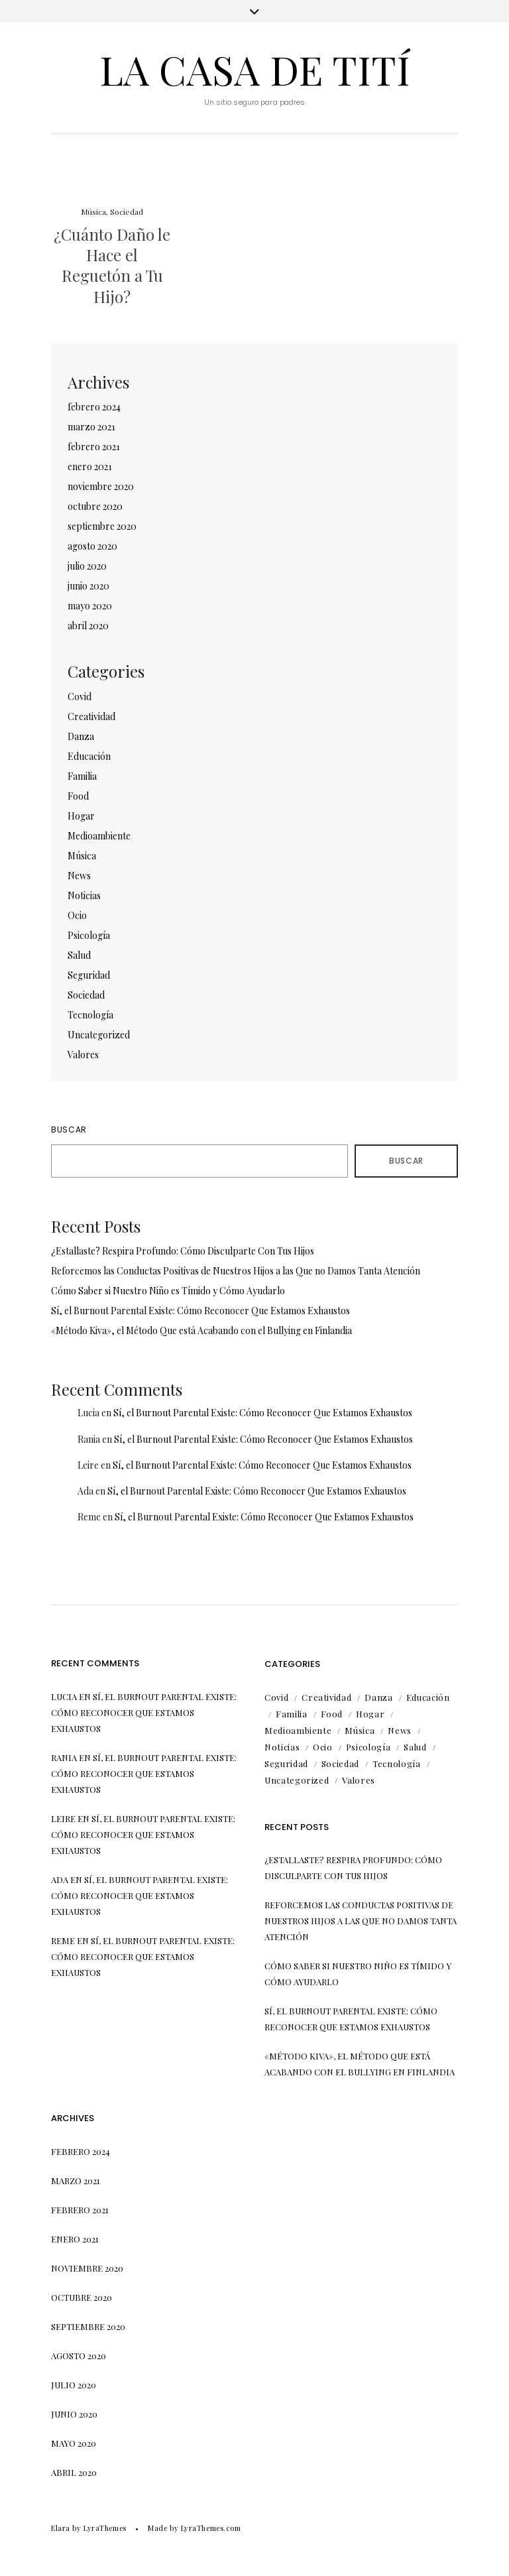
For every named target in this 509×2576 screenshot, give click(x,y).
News (79, 875)
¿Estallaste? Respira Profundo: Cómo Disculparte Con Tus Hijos (182, 1251)
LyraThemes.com (211, 2528)
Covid (79, 696)
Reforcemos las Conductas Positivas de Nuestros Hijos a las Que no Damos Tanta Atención (235, 1270)
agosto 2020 (92, 546)
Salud (79, 955)
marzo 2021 (91, 426)
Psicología (89, 935)
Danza (81, 736)
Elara (60, 2528)
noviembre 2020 (101, 486)
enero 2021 (90, 466)
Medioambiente (99, 835)
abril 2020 (88, 625)
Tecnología (90, 1015)
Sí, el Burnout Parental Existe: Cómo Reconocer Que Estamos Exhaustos (200, 1310)
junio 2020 (88, 586)
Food (78, 796)
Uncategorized (99, 1034)
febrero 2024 (94, 406)
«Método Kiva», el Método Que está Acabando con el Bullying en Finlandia (201, 1330)
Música (93, 211)
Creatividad (91, 716)
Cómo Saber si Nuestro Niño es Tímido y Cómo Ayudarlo (168, 1290)
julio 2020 (87, 566)
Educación (89, 756)
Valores (83, 1054)
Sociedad (126, 211)
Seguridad (89, 975)
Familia (82, 776)
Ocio (77, 915)
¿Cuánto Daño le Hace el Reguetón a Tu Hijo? (112, 265)
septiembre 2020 (102, 526)
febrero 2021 (94, 446)
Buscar (69, 1129)
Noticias (84, 895)
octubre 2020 (95, 506)
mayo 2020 (90, 605)
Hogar (81, 816)
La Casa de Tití (254, 68)
